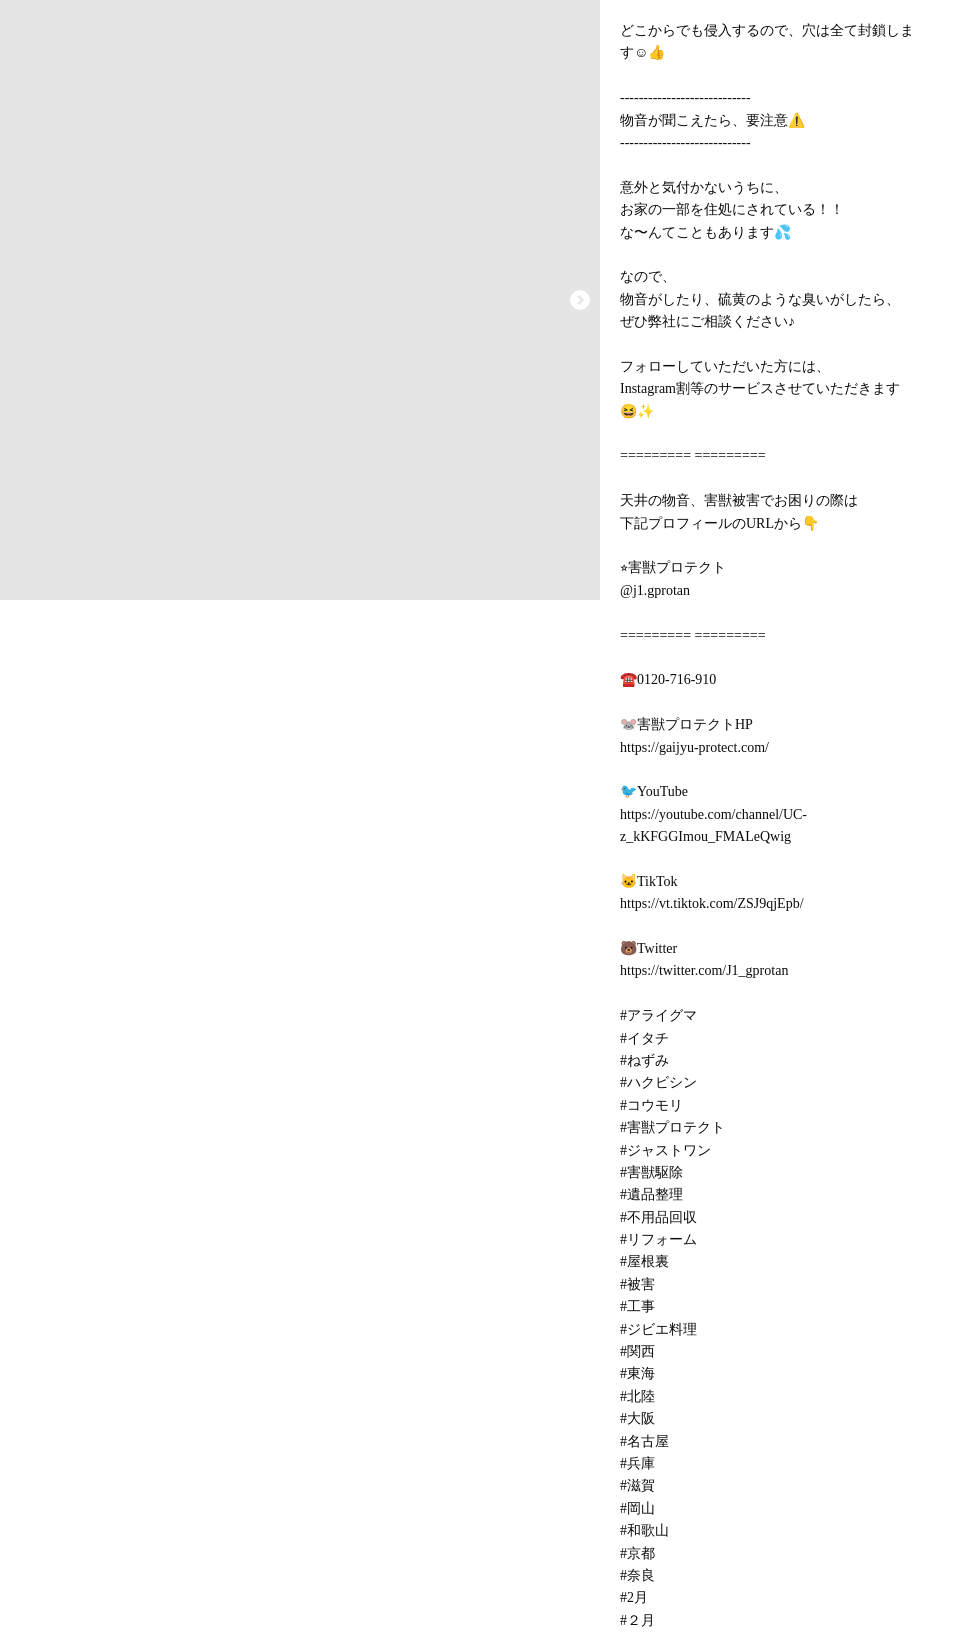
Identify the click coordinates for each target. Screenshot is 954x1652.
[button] (580, 300)
